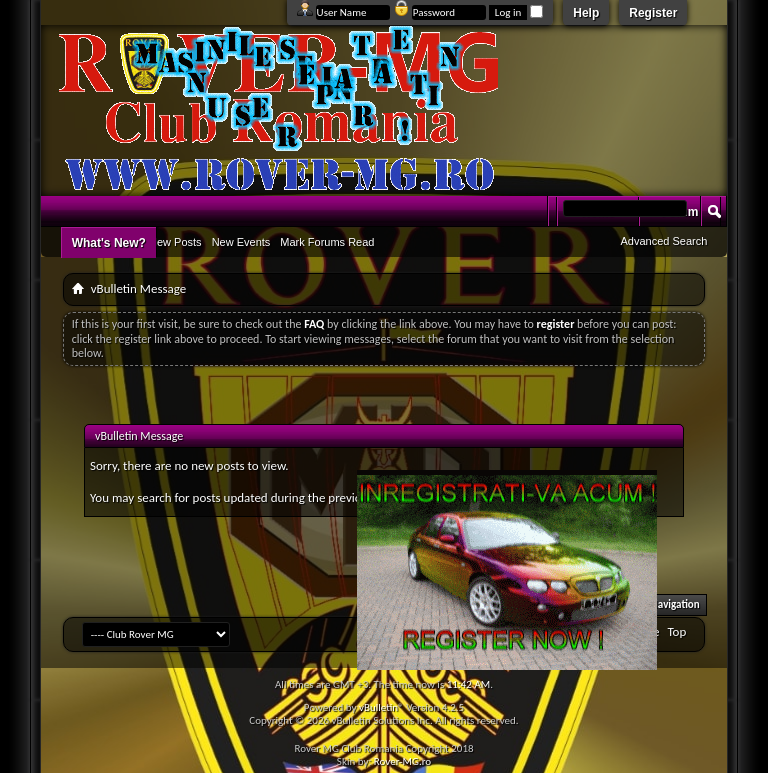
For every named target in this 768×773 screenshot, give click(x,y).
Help (586, 13)
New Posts (175, 242)
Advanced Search (663, 241)
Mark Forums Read (327, 242)
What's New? (109, 243)
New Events (241, 242)
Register (653, 13)
